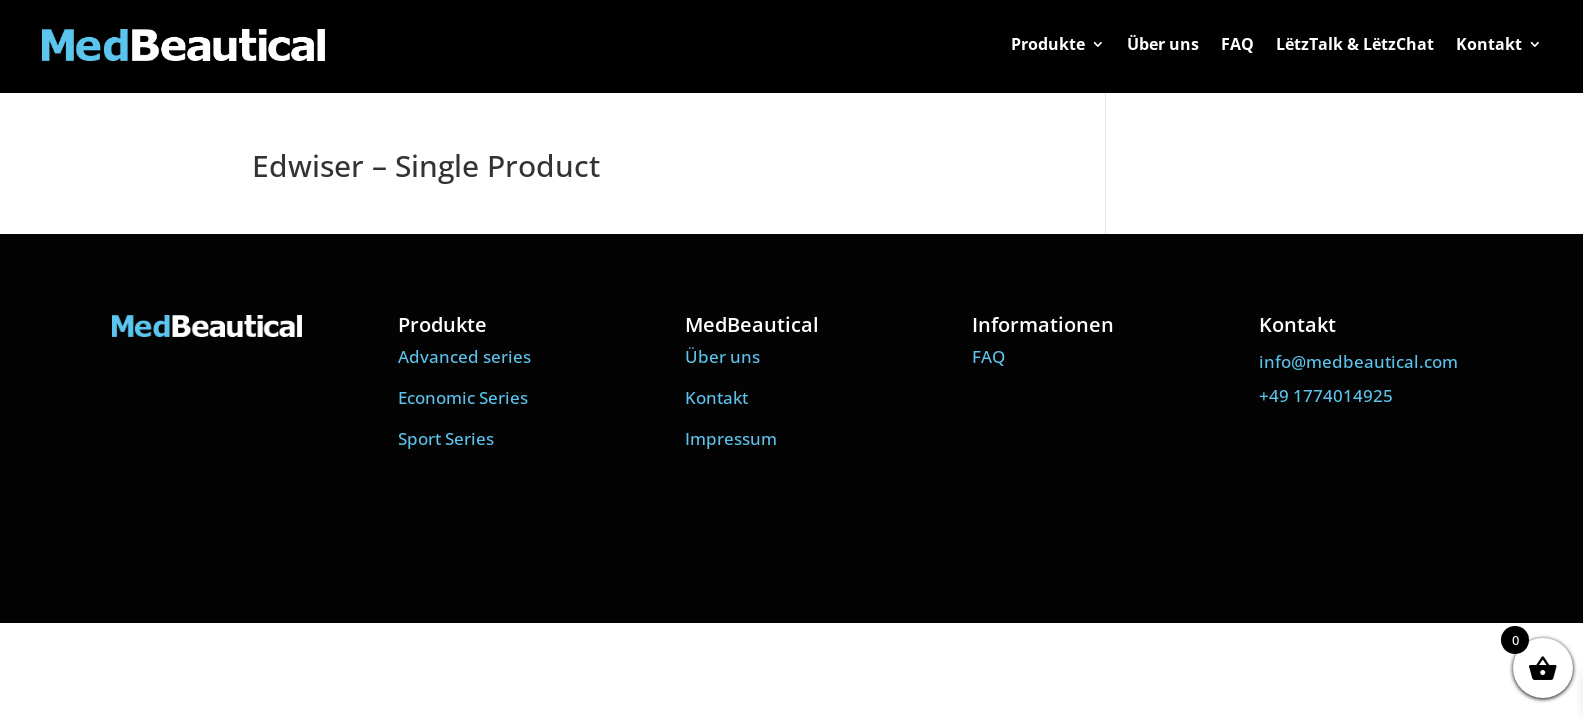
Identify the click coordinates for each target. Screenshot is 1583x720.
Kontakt (1489, 46)
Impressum (731, 438)
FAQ (1237, 46)
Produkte (1048, 46)
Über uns (1163, 46)
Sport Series (446, 438)
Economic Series (463, 397)
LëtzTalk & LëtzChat (1355, 46)
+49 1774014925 (1326, 395)
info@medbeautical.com (1358, 361)
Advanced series (464, 356)
